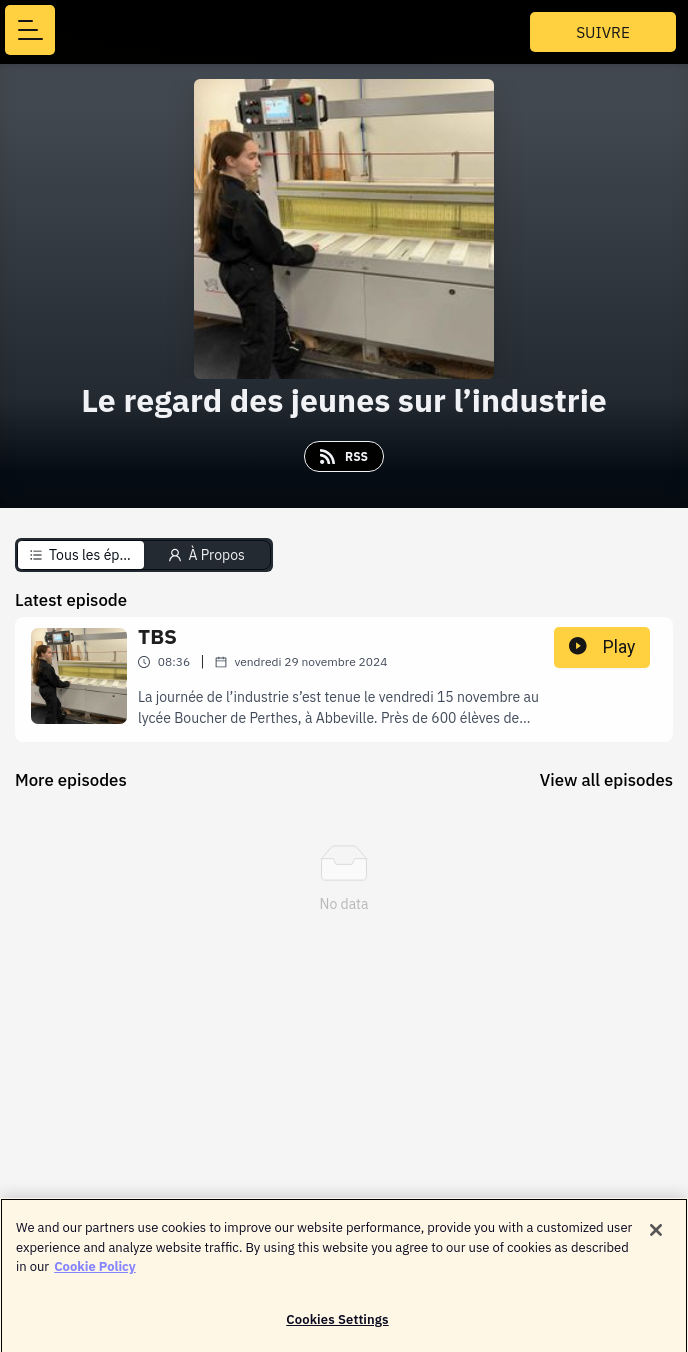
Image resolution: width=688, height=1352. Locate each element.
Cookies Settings (337, 1325)
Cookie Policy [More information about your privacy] (95, 1272)
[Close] (656, 1236)
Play (602, 647)
